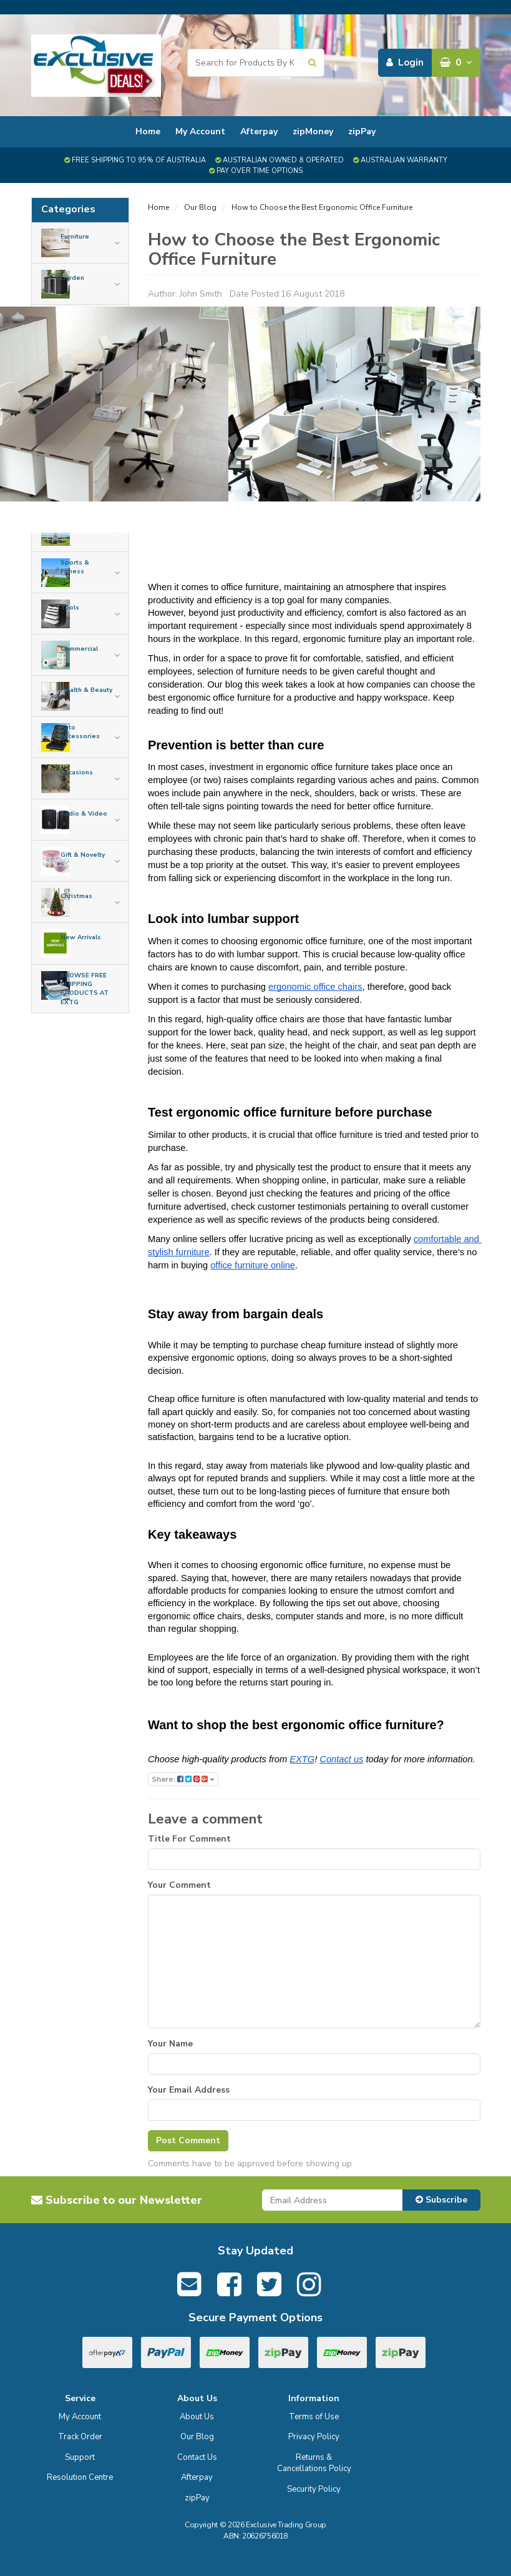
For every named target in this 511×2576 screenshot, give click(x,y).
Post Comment (188, 2140)
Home (147, 131)
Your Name (170, 2044)
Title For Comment (189, 1839)
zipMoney (313, 131)
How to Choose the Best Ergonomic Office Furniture (321, 207)
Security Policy (314, 2489)
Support (80, 2457)
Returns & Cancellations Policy (314, 2463)
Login (405, 62)
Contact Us (197, 2457)
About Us (197, 2416)
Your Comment (179, 1885)
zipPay (362, 131)
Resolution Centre (80, 2477)
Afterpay (259, 131)
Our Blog (200, 207)
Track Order (80, 2436)
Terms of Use (314, 2416)
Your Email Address (189, 2090)
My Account (200, 131)
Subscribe (441, 2200)
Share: (183, 1779)
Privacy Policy (313, 2436)
